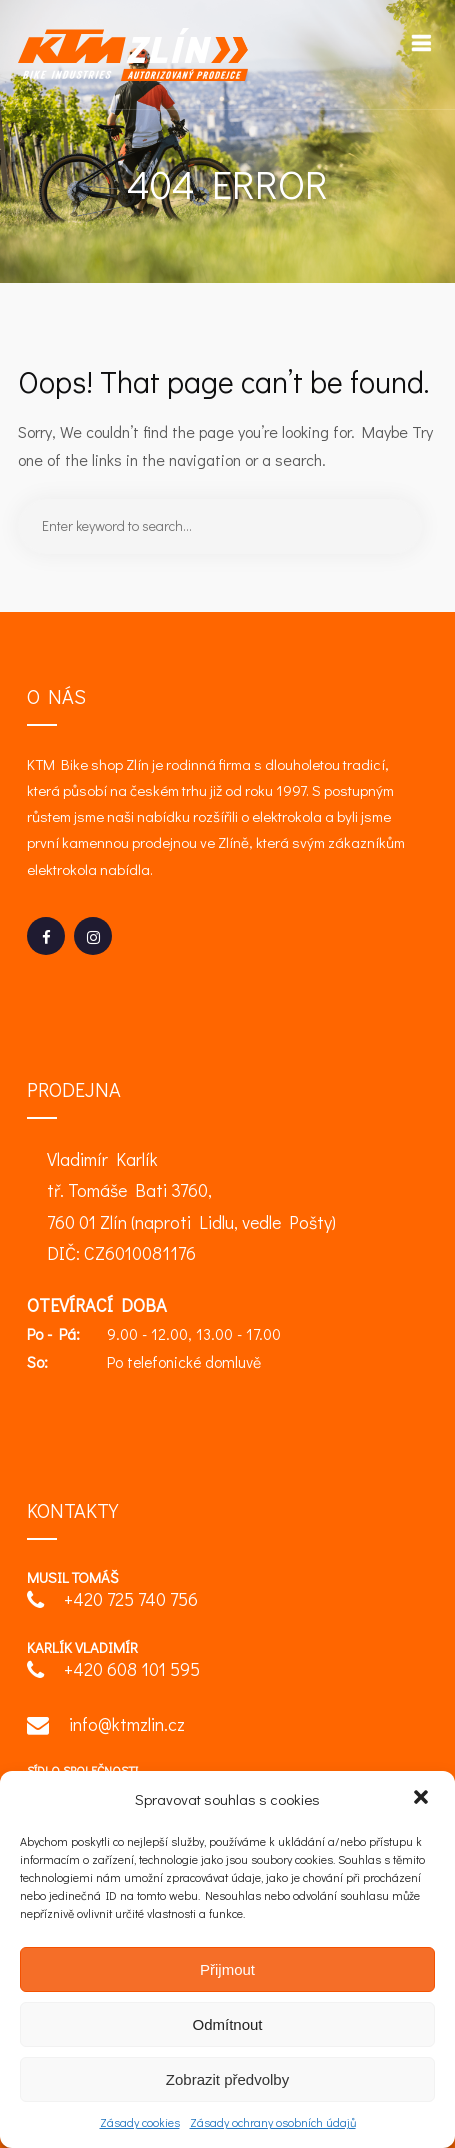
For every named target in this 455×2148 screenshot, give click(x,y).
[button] (423, 1799)
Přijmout (227, 1969)
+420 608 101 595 (113, 1671)
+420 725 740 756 (112, 1601)
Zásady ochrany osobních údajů (273, 2122)
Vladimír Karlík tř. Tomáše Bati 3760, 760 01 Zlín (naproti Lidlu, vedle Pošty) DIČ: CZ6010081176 (191, 1206)
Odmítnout (227, 2024)
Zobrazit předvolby (227, 2079)
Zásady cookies (140, 2122)
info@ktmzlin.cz (106, 1726)
